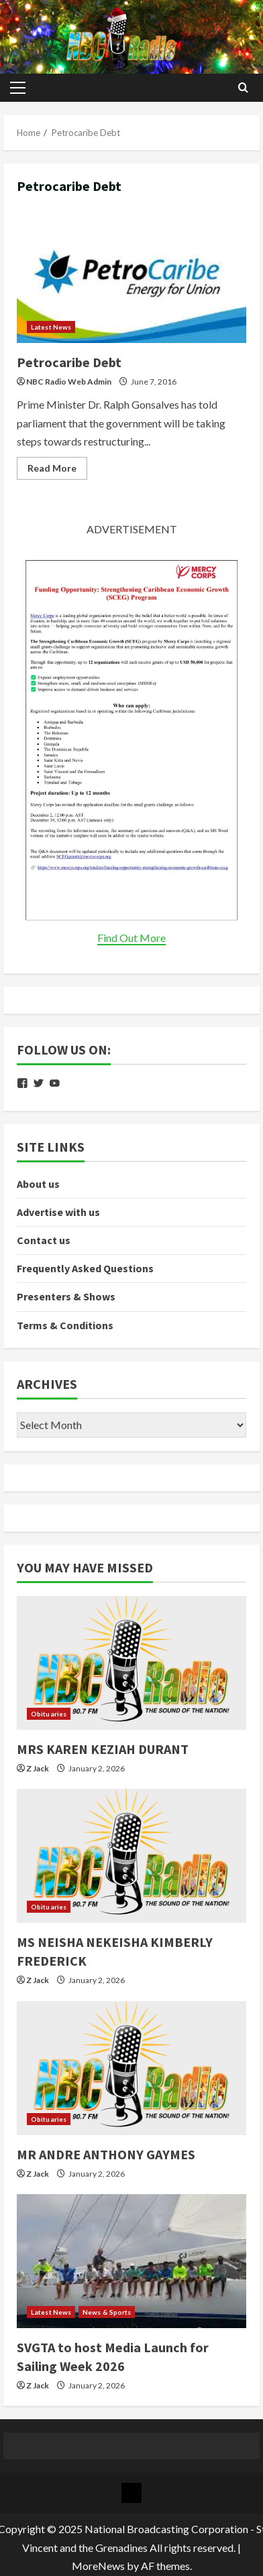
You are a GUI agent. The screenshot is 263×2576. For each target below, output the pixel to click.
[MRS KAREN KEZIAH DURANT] (131, 1663)
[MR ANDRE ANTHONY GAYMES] (131, 2068)
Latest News (51, 327)
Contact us (43, 1240)
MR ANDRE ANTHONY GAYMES (106, 2154)
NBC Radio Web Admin (68, 382)
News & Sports (107, 2312)
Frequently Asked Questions (85, 1268)
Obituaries (48, 1714)
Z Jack (37, 1768)
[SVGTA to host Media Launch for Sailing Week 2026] (131, 2261)
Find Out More (131, 937)
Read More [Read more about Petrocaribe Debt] (57, 471)
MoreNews (98, 2565)
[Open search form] (243, 87)
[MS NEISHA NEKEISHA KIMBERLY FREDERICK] (131, 1856)
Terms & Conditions (65, 1325)
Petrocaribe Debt (131, 276)
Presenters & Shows (66, 1296)
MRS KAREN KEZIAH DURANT (103, 1749)
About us (38, 1184)
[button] (17, 88)
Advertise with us (58, 1212)
